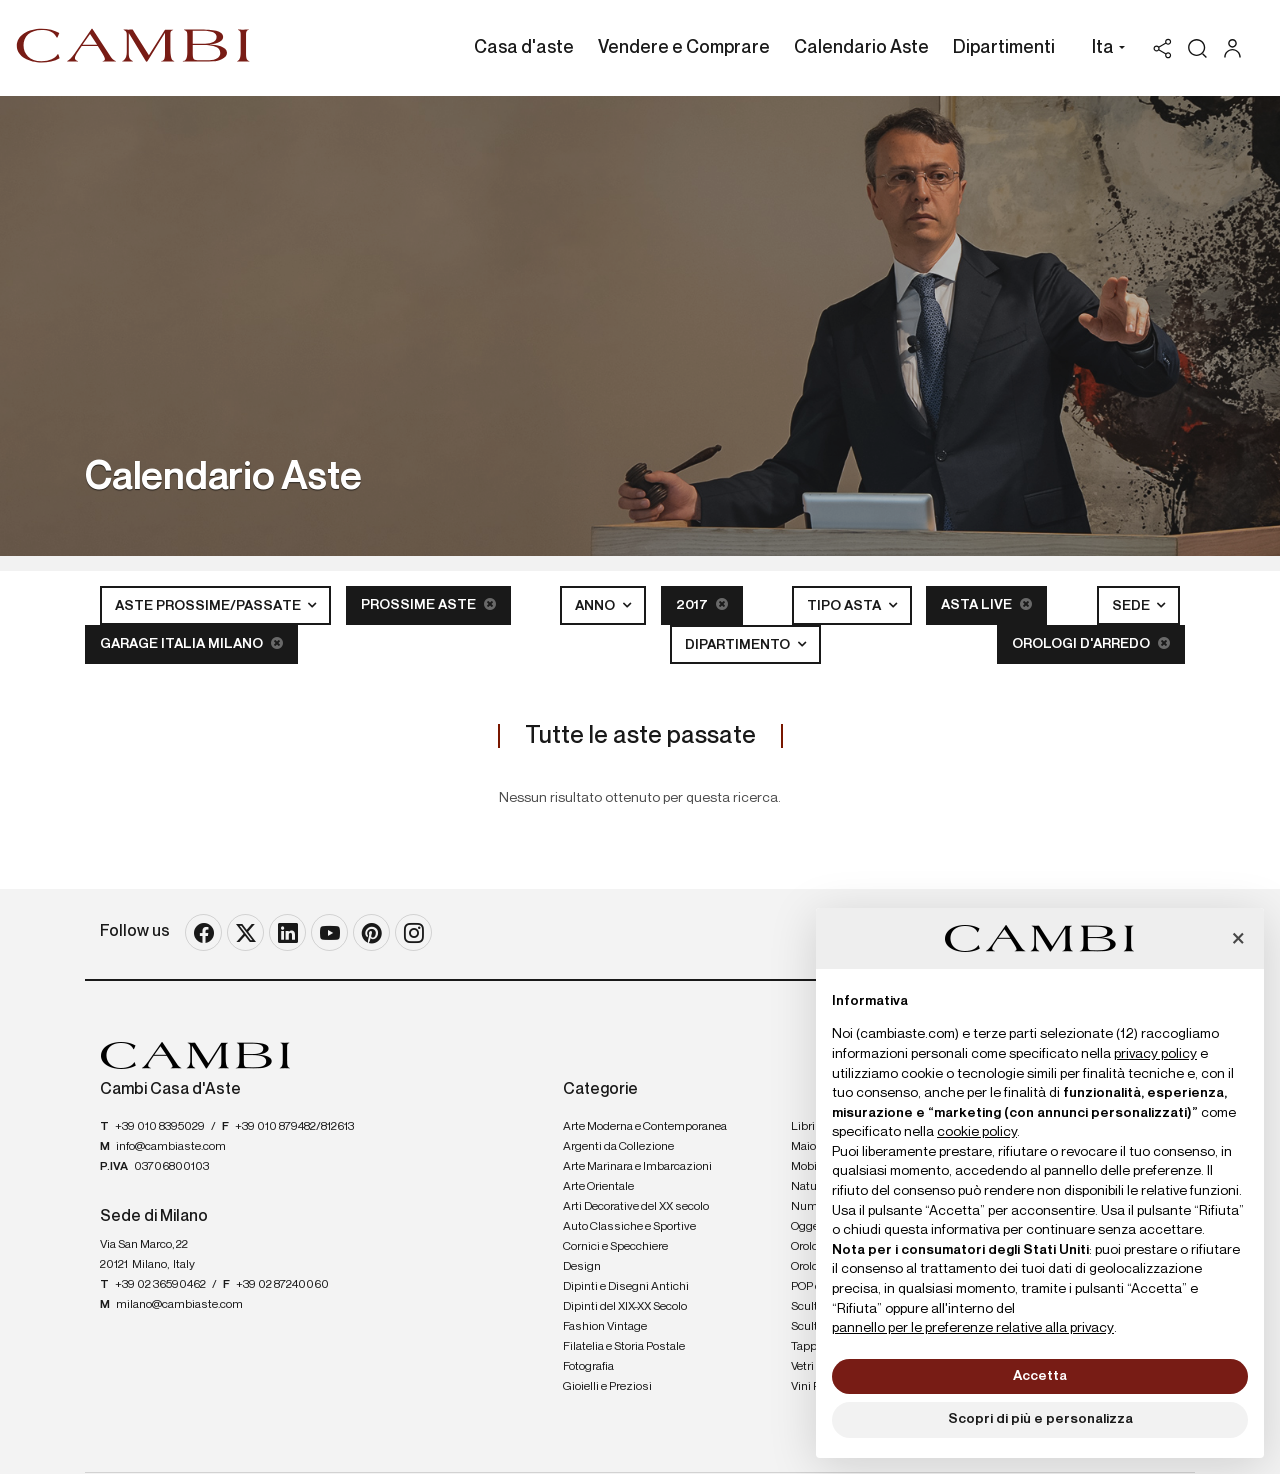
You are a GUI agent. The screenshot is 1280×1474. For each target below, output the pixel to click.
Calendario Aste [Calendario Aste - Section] (861, 48)
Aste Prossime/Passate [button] (209, 606)
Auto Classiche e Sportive (629, 1227)
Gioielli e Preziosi (607, 1387)
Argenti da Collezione (618, 1147)
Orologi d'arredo (1091, 643)
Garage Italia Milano (191, 643)
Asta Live (986, 604)
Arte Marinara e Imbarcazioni (637, 1167)
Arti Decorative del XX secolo (636, 1207)
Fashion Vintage (605, 1327)
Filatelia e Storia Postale (624, 1347)
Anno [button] (596, 606)
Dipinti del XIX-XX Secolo (625, 1307)
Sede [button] (1132, 606)
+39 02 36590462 (160, 1285)
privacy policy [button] (1155, 1054)
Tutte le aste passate (640, 736)
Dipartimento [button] (739, 645)
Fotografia (588, 1367)
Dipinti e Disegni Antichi (626, 1287)
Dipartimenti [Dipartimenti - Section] (1004, 48)
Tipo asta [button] (845, 606)
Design (582, 1267)
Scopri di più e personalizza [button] (1040, 1419)
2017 (702, 604)
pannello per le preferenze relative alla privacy (973, 1328)
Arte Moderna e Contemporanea (645, 1127)
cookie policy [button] (977, 1132)
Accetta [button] (1040, 1376)
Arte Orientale (598, 1187)
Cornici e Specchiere (615, 1247)
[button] (1103, 50)
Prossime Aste (428, 604)
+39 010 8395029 (160, 1127)
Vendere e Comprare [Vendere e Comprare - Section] (684, 48)
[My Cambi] (1237, 48)
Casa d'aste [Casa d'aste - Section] (524, 48)
